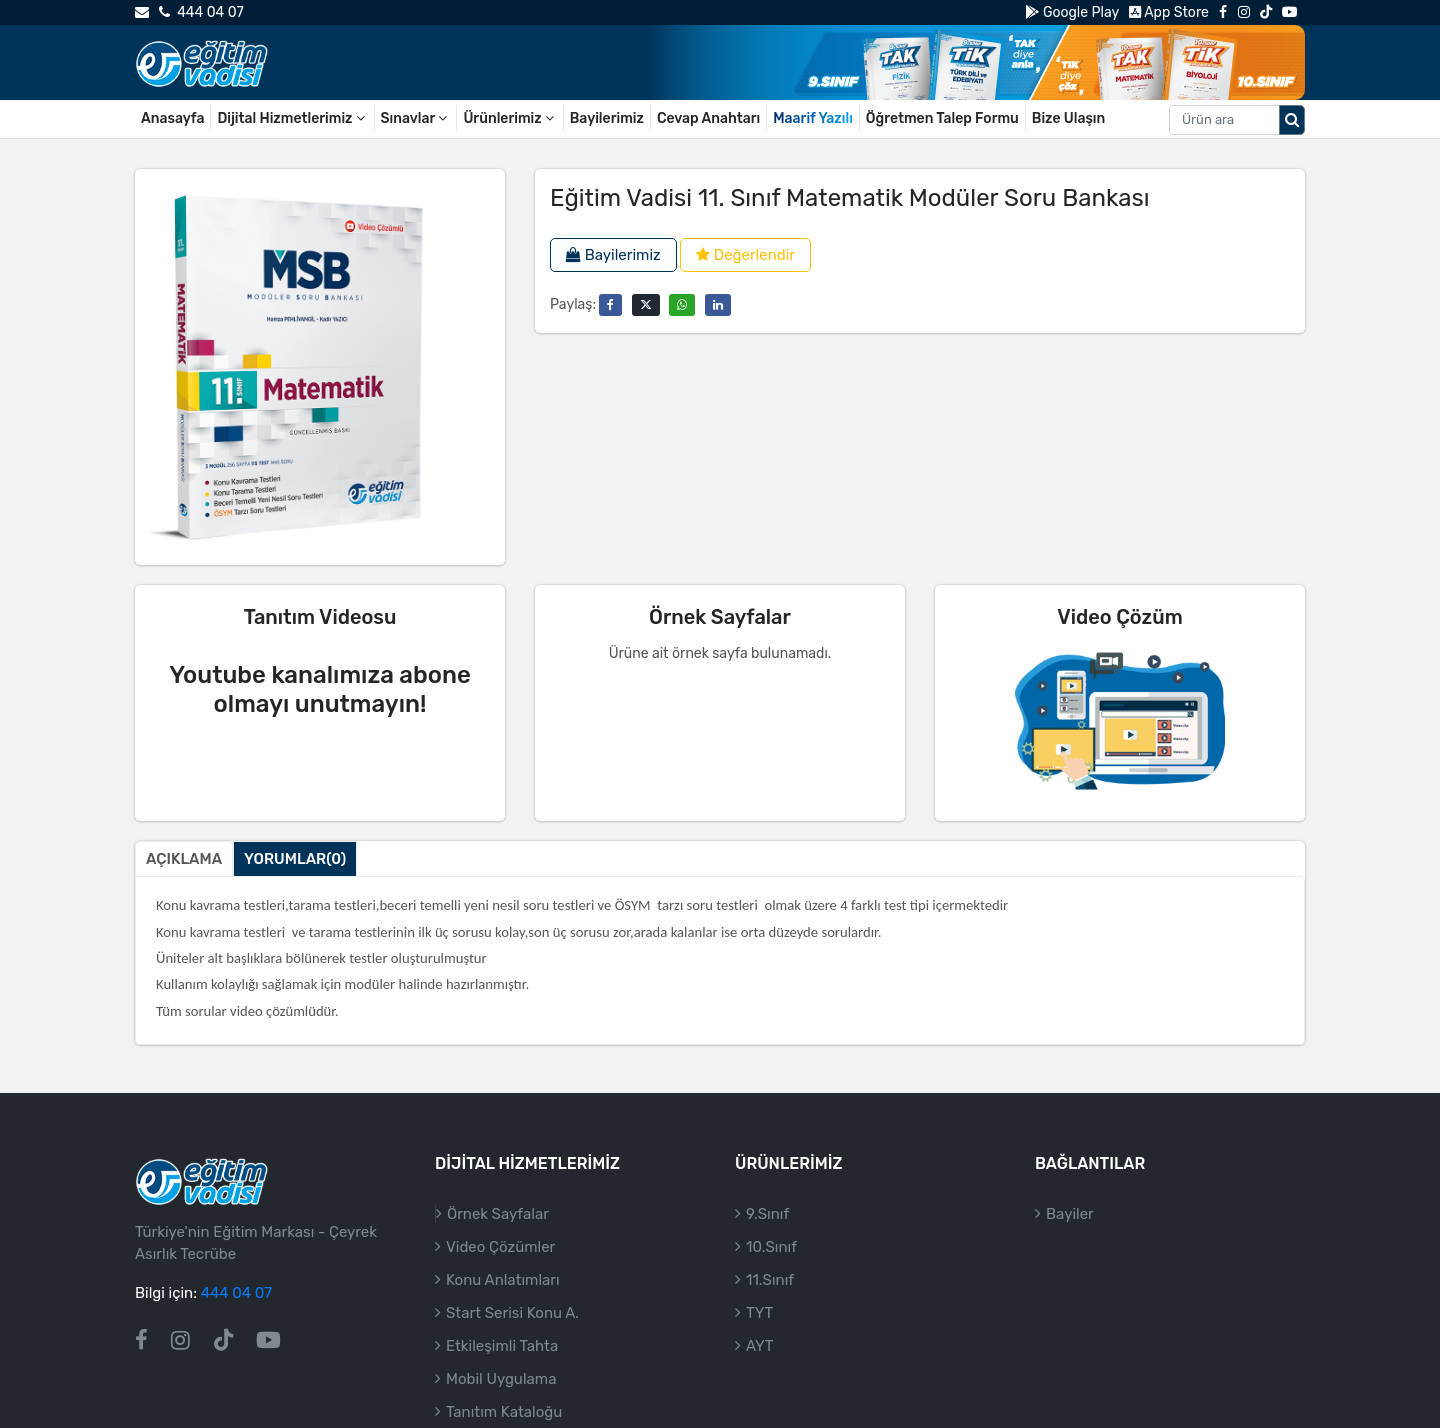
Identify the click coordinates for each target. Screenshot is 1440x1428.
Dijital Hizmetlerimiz (292, 118)
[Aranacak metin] (1224, 120)
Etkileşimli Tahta (502, 1346)
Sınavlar (416, 118)
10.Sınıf (771, 1247)
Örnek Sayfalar (498, 1214)
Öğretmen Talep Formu (942, 118)
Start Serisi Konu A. (512, 1313)
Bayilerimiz (607, 118)
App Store (1169, 12)
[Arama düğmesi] (1292, 120)
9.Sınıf (767, 1214)
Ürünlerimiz (509, 118)
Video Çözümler (500, 1247)
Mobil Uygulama (501, 1379)
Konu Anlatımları (503, 1280)
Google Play (1071, 12)
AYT (759, 1346)
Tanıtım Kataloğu (504, 1412)
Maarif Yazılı (813, 118)
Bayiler (1070, 1214)
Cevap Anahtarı (708, 118)
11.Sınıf (770, 1280)
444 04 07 (201, 12)
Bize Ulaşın (1069, 118)
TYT (759, 1313)
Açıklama (184, 859)
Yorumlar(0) (295, 859)
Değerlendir (745, 255)
